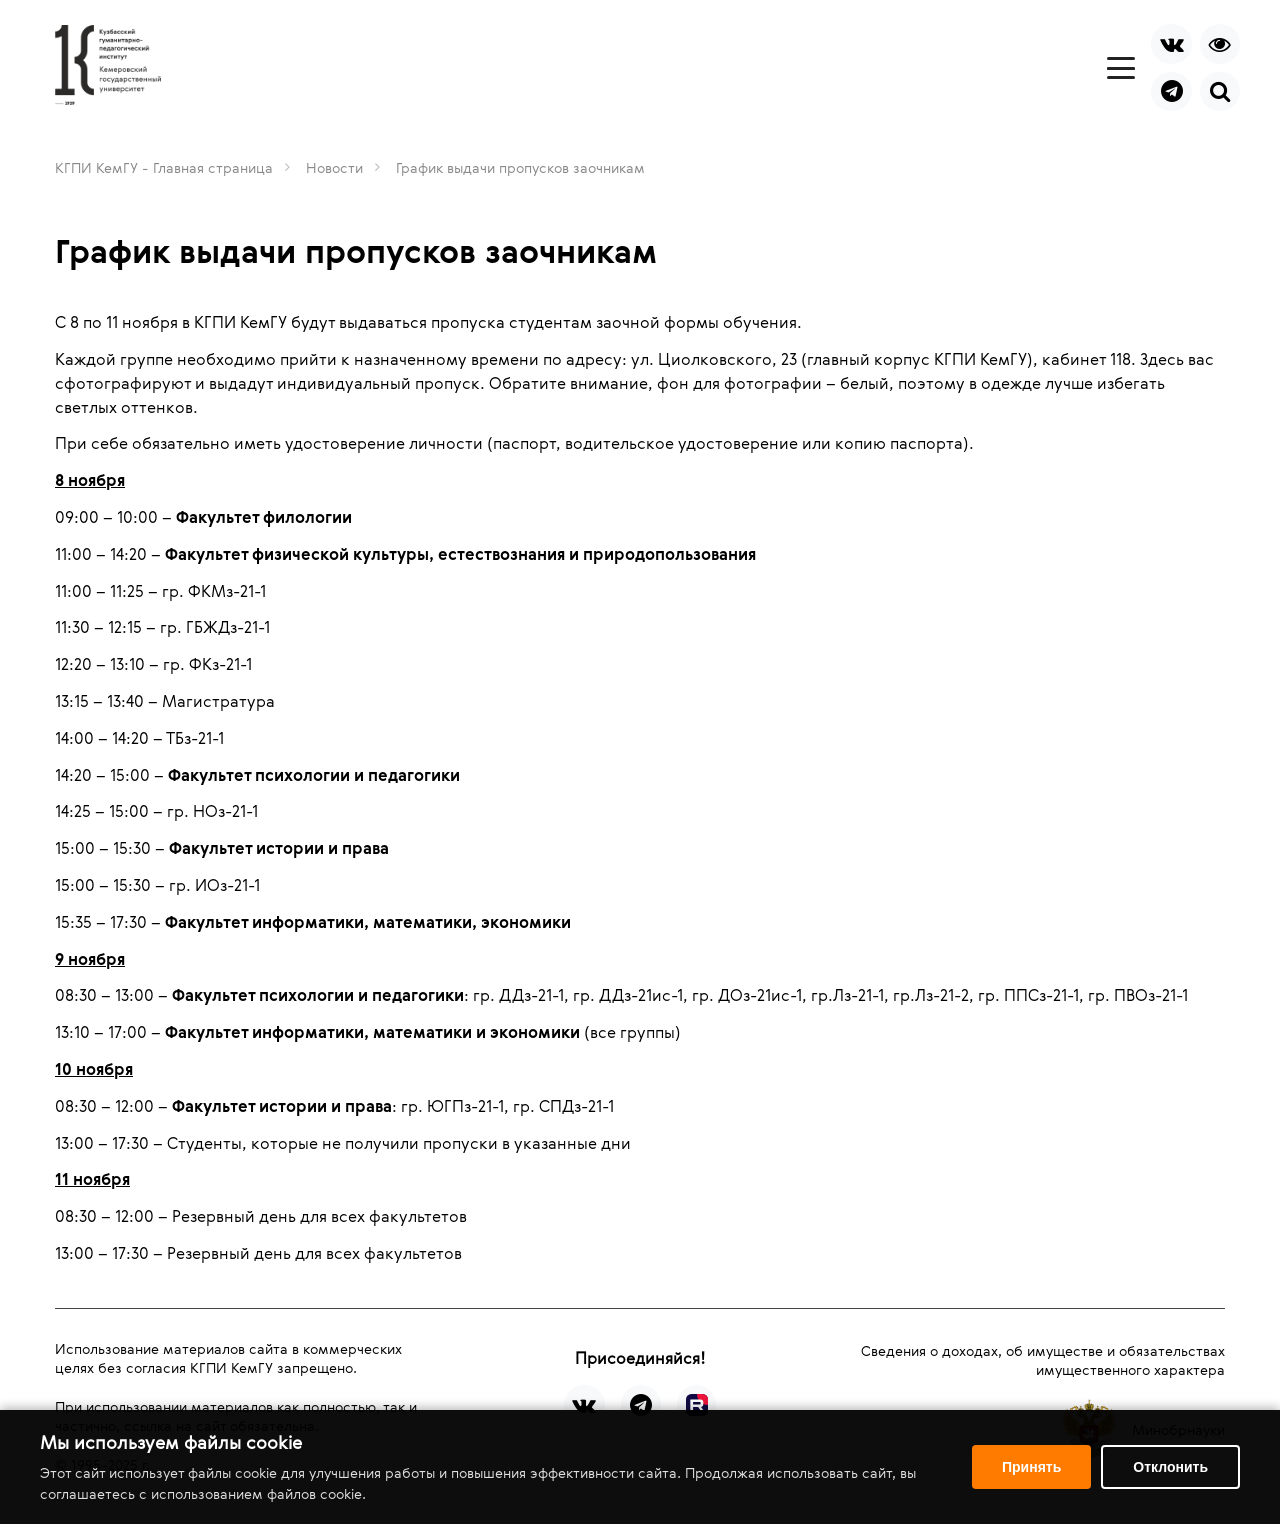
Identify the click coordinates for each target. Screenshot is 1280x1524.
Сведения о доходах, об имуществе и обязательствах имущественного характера (1043, 1360)
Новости (334, 167)
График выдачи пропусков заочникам (520, 167)
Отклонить (1170, 1467)
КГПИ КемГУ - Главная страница (164, 167)
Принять (1031, 1467)
